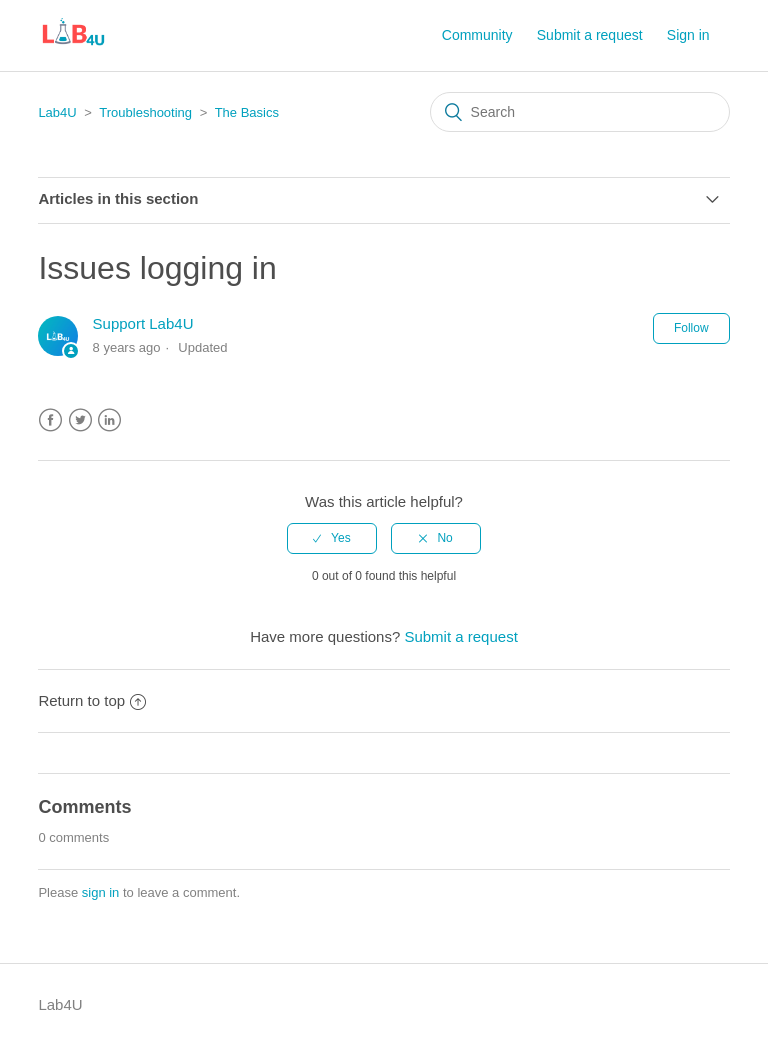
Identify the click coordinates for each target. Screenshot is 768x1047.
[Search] (580, 112)
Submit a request (590, 35)
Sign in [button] (688, 35)
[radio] (332, 538)
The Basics (247, 112)
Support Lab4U (143, 323)
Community (477, 35)
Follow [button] (691, 328)
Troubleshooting (145, 112)
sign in (101, 892)
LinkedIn (109, 420)
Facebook (50, 420)
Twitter (80, 420)
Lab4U (57, 112)
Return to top (92, 700)
